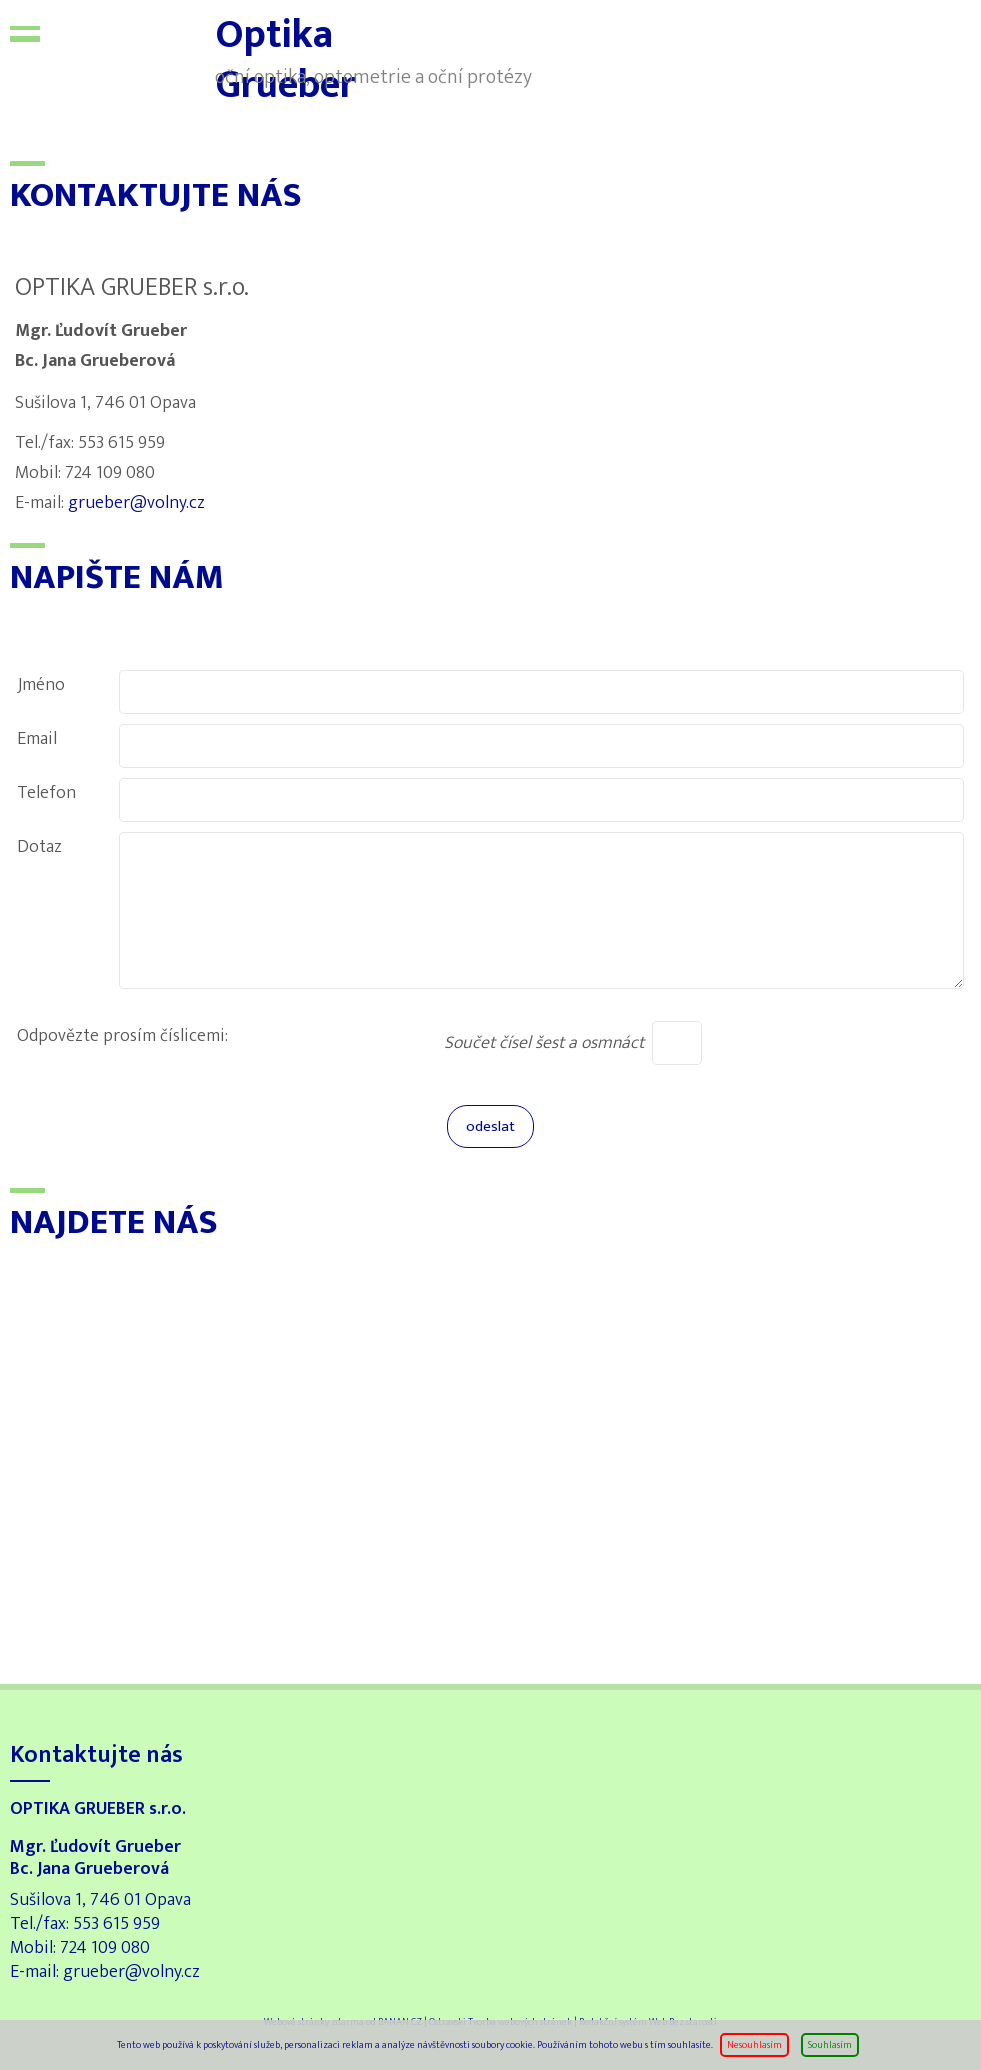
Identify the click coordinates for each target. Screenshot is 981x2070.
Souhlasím (830, 2045)
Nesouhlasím (754, 2045)
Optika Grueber (135, 50)
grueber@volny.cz (136, 503)
